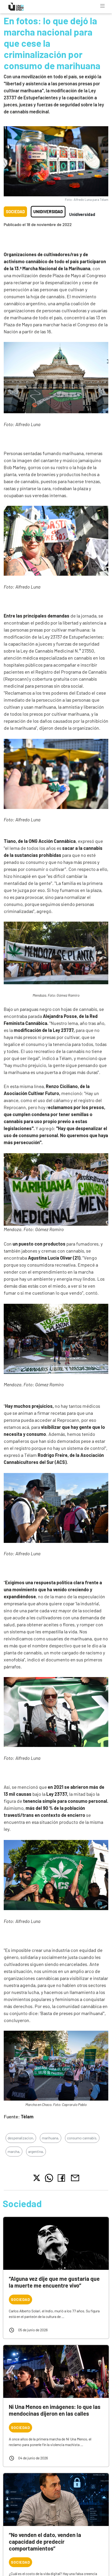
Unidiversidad (48, 211)
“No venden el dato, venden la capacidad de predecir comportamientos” (45, 2541)
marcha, (14, 2151)
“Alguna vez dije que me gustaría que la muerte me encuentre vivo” (54, 2282)
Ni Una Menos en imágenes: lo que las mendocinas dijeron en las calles (54, 2410)
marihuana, (50, 2138)
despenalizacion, (21, 2138)
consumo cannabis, (82, 2138)
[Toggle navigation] (102, 6)
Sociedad (15, 211)
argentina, (36, 2151)
